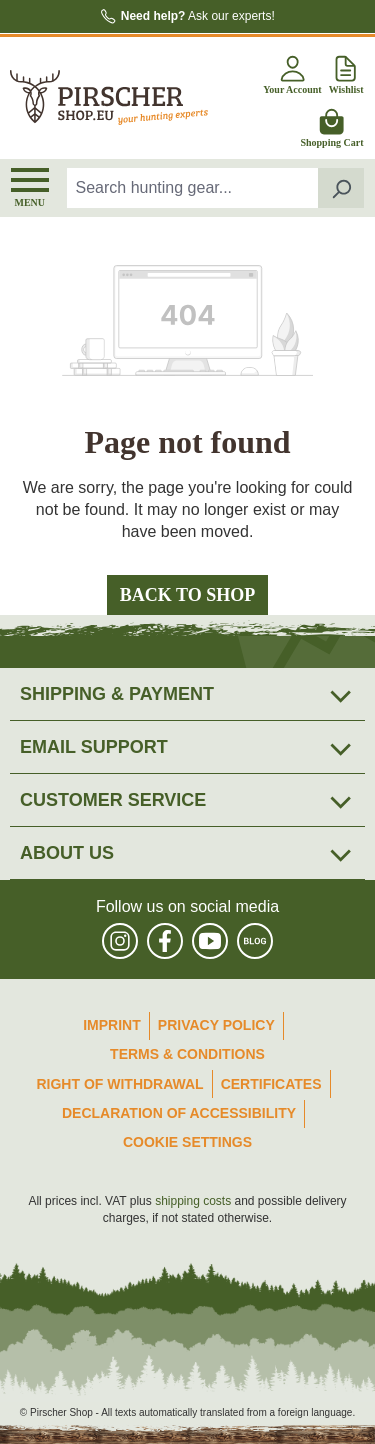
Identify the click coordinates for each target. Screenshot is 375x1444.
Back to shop (187, 595)
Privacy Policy (216, 1025)
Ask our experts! (198, 16)
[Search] (341, 188)
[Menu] (30, 188)
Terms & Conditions (187, 1054)
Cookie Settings (187, 1142)
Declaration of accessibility (179, 1113)
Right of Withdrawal (119, 1084)
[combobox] (193, 188)
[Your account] (292, 71)
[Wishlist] (346, 71)
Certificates (271, 1084)
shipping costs (193, 1201)
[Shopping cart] (331, 124)
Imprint (112, 1025)
